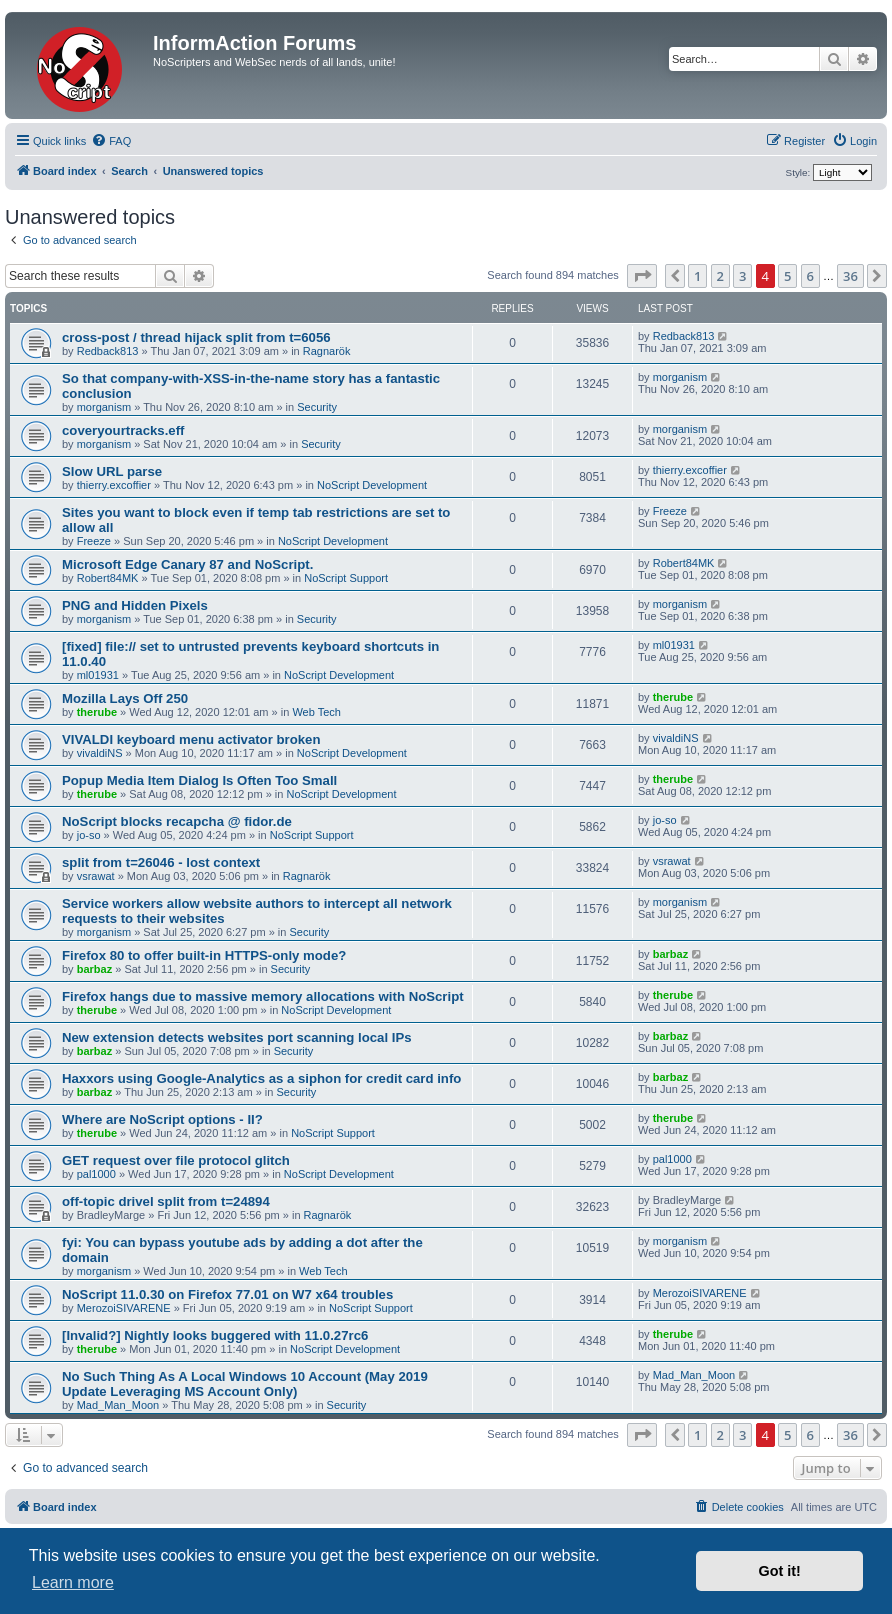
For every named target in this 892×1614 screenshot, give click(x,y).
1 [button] (697, 276)
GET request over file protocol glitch (176, 1160)
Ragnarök (327, 351)
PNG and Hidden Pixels (135, 605)
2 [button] (720, 276)
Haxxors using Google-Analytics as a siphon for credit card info (261, 1078)
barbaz (94, 969)
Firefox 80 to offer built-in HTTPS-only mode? (204, 955)
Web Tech (316, 712)
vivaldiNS (100, 753)
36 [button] (850, 276)
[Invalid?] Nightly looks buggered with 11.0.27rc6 (215, 1335)
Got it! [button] (780, 1571)
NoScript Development (372, 485)
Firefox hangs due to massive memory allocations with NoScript (263, 996)
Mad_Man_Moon (118, 1405)
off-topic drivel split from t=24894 (166, 1201)
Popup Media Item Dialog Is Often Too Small (199, 780)
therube (97, 712)
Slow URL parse (112, 471)
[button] (642, 276)
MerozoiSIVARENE (124, 1308)
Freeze (94, 541)
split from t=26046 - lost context (161, 862)
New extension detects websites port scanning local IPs (237, 1037)
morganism (104, 407)
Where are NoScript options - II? (162, 1119)
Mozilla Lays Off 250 (125, 698)
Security (317, 407)
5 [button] (787, 276)
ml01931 (98, 675)
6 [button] (810, 276)
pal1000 (96, 1174)
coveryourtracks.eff (123, 430)
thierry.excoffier (114, 485)
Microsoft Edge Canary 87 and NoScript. (187, 564)
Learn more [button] (73, 1582)
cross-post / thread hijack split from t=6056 (196, 337)
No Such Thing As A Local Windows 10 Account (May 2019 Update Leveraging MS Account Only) (245, 1384)
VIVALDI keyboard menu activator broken (191, 739)
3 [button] (742, 276)
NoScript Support (346, 578)
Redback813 (108, 351)
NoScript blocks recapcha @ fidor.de (177, 821)
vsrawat (96, 876)
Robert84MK (108, 578)
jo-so (89, 835)
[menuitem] (111, 141)
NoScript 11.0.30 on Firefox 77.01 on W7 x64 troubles (227, 1294)
